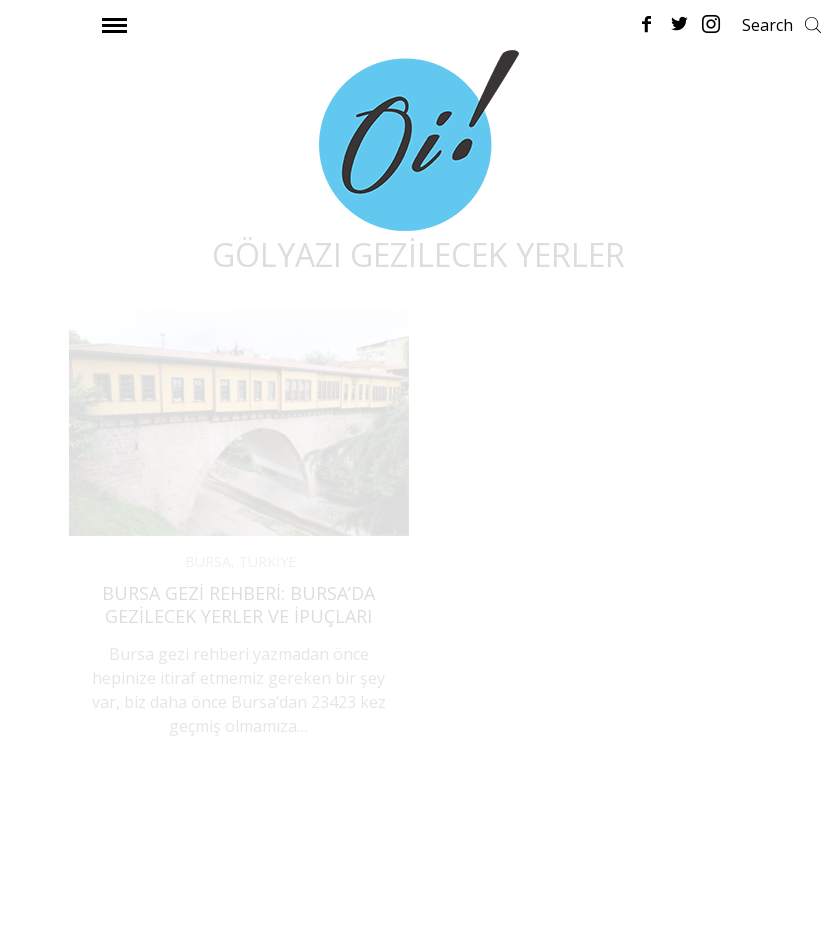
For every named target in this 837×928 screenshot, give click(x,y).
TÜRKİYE (267, 561)
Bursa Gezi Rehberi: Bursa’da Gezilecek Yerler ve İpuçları (238, 604)
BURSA (208, 561)
